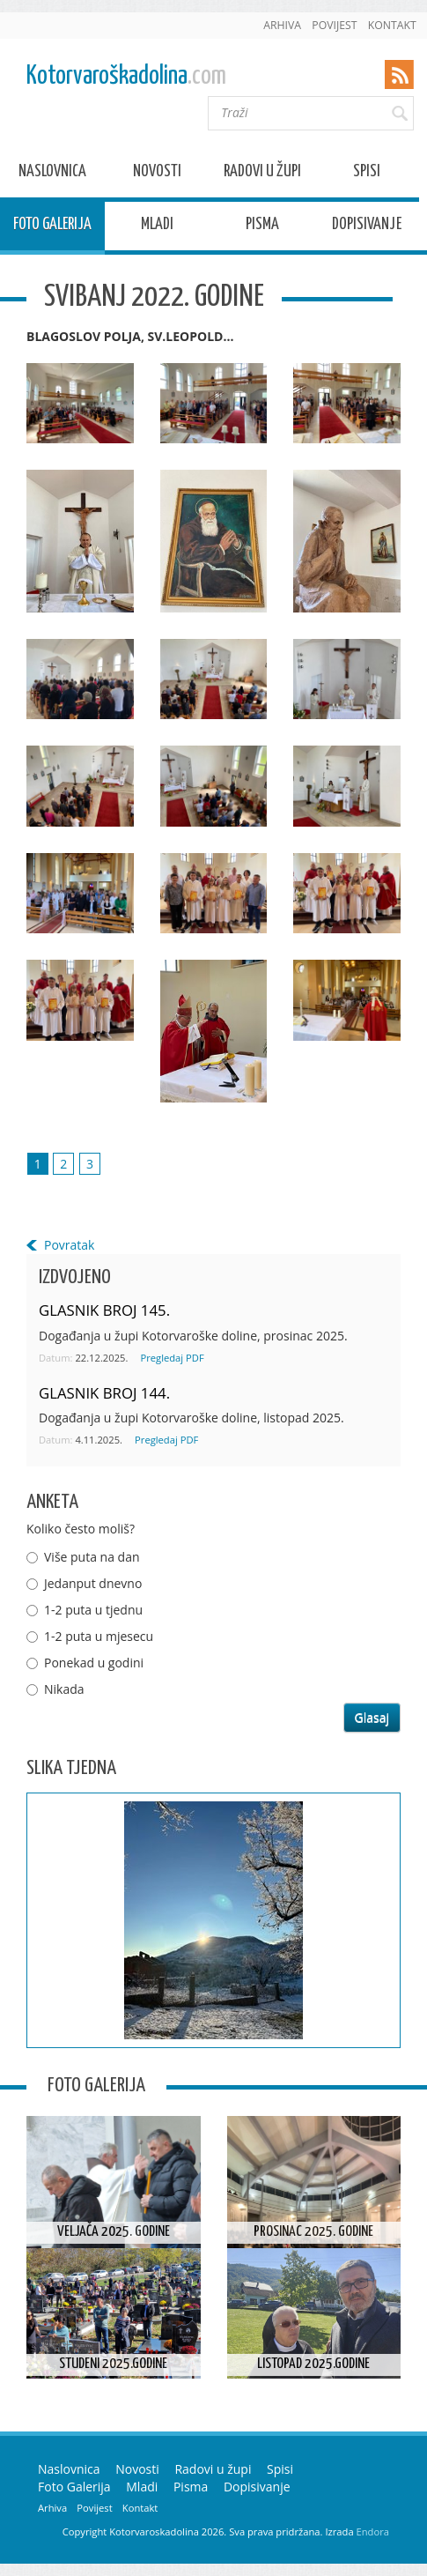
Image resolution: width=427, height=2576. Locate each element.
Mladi (157, 227)
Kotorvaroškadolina (126, 76)
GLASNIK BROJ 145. (104, 1310)
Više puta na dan (92, 1556)
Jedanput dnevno (93, 1583)
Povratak (69, 1244)
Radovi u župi (262, 174)
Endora (373, 2531)
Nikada (64, 1689)
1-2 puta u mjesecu (98, 1636)
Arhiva (282, 25)
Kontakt (392, 25)
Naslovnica (52, 174)
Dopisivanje (366, 227)
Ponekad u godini (94, 1662)
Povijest (334, 25)
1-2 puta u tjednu (93, 1609)
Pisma (262, 227)
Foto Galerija (52, 227)
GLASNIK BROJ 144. (104, 1393)
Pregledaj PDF (171, 1357)
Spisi (366, 174)
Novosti (157, 174)
